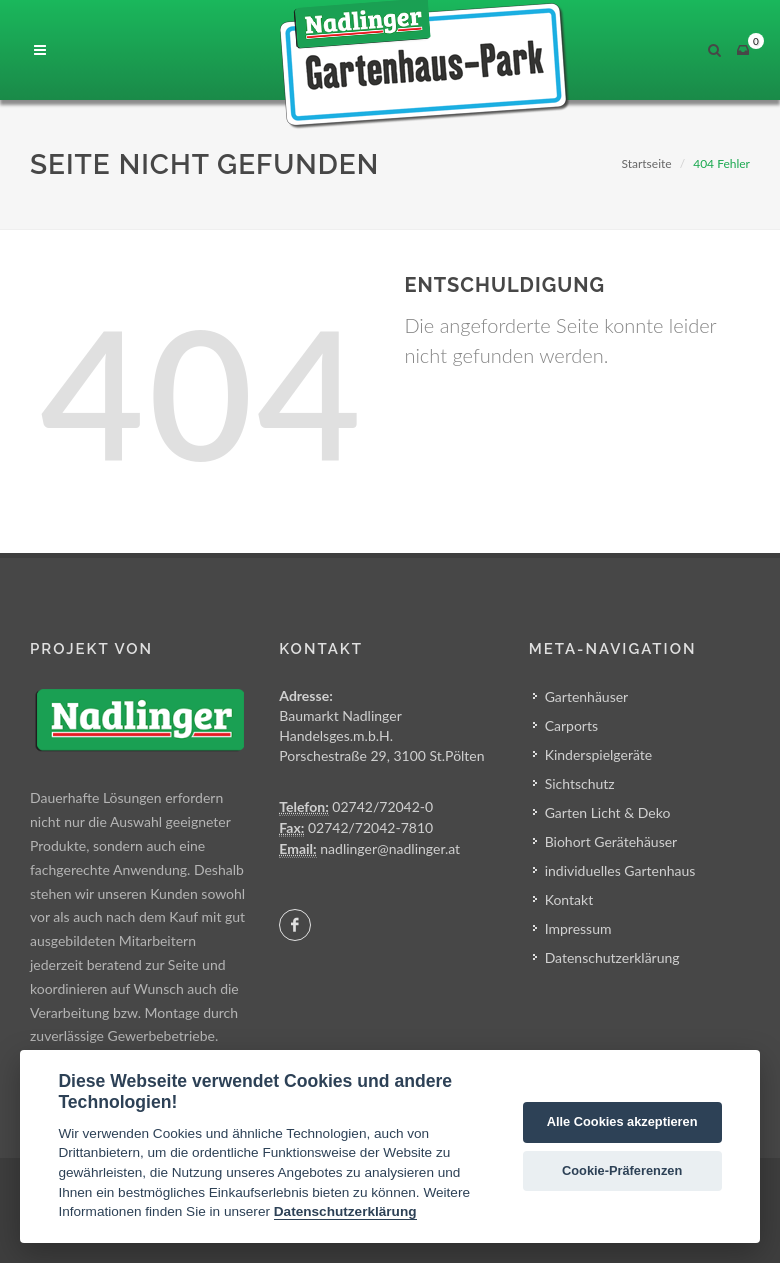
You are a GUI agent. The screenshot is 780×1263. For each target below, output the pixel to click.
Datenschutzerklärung (612, 957)
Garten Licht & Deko (608, 812)
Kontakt (569, 899)
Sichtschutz (580, 783)
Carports (571, 725)
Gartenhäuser (587, 696)
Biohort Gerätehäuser (611, 841)
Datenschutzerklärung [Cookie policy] (345, 1211)
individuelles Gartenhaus (620, 870)
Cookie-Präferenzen (622, 1170)
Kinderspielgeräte (599, 754)
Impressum (578, 928)
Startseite (646, 163)
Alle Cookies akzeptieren (622, 1121)
